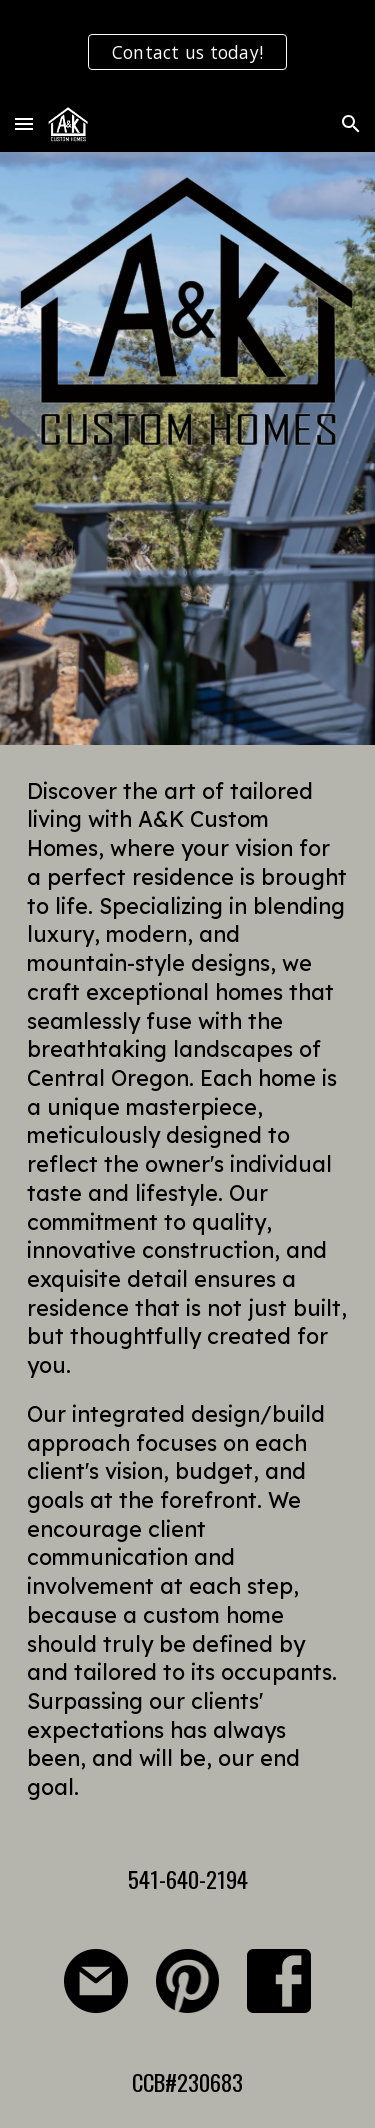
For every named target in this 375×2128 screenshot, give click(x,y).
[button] (24, 123)
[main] (188, 1289)
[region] (187, 48)
